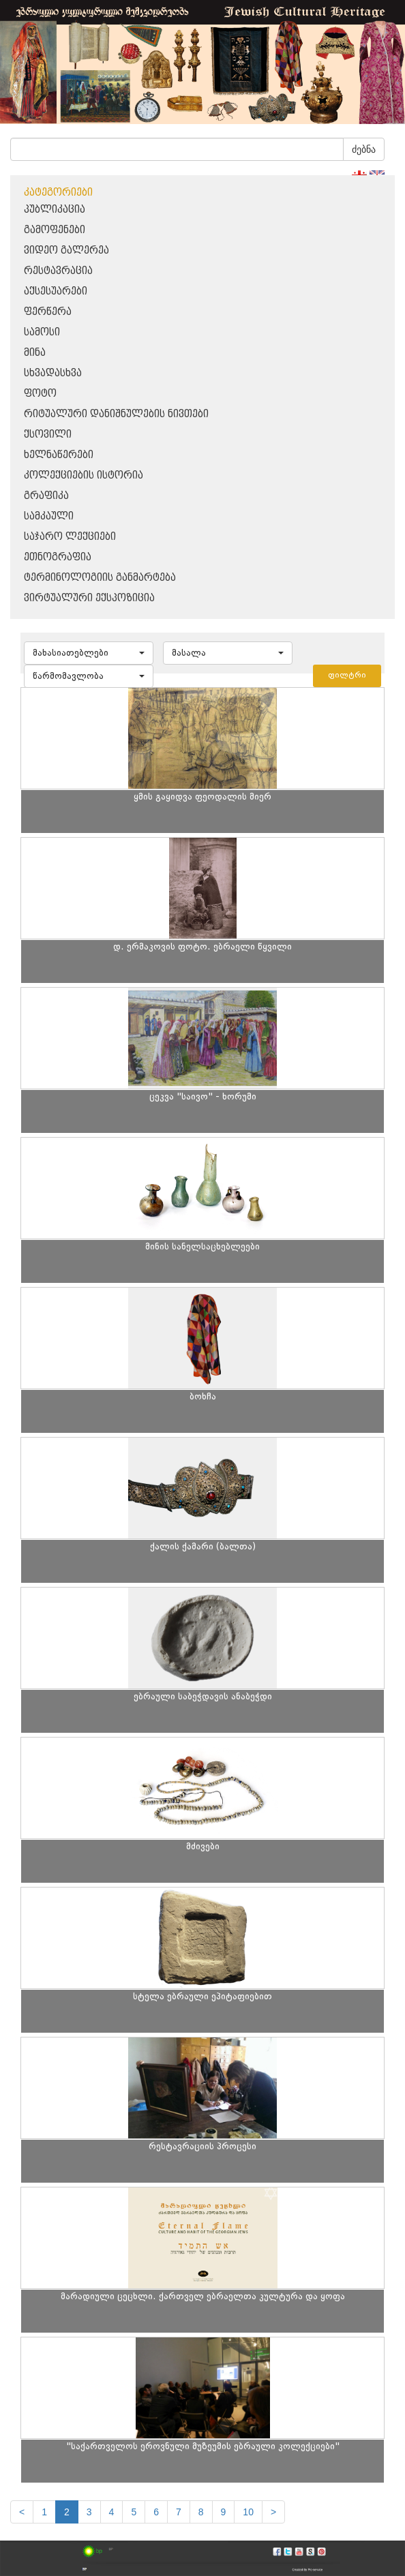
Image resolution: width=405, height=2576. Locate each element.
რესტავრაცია (58, 271)
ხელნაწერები (58, 455)
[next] (273, 2512)
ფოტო (40, 393)
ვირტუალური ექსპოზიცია (89, 598)
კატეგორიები (58, 192)
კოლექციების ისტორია (83, 475)
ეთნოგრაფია (57, 557)
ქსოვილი (48, 434)
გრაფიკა (46, 496)
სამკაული (49, 516)
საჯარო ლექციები (70, 537)
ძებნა (364, 149)
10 (248, 2511)
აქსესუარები (55, 291)
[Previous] (21, 2512)
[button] (88, 653)
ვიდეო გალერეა (66, 250)
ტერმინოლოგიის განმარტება (100, 578)
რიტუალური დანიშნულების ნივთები (116, 414)
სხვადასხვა (53, 373)
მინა (35, 353)
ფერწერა (48, 312)
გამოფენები (54, 230)
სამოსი (42, 332)
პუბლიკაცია (54, 209)
